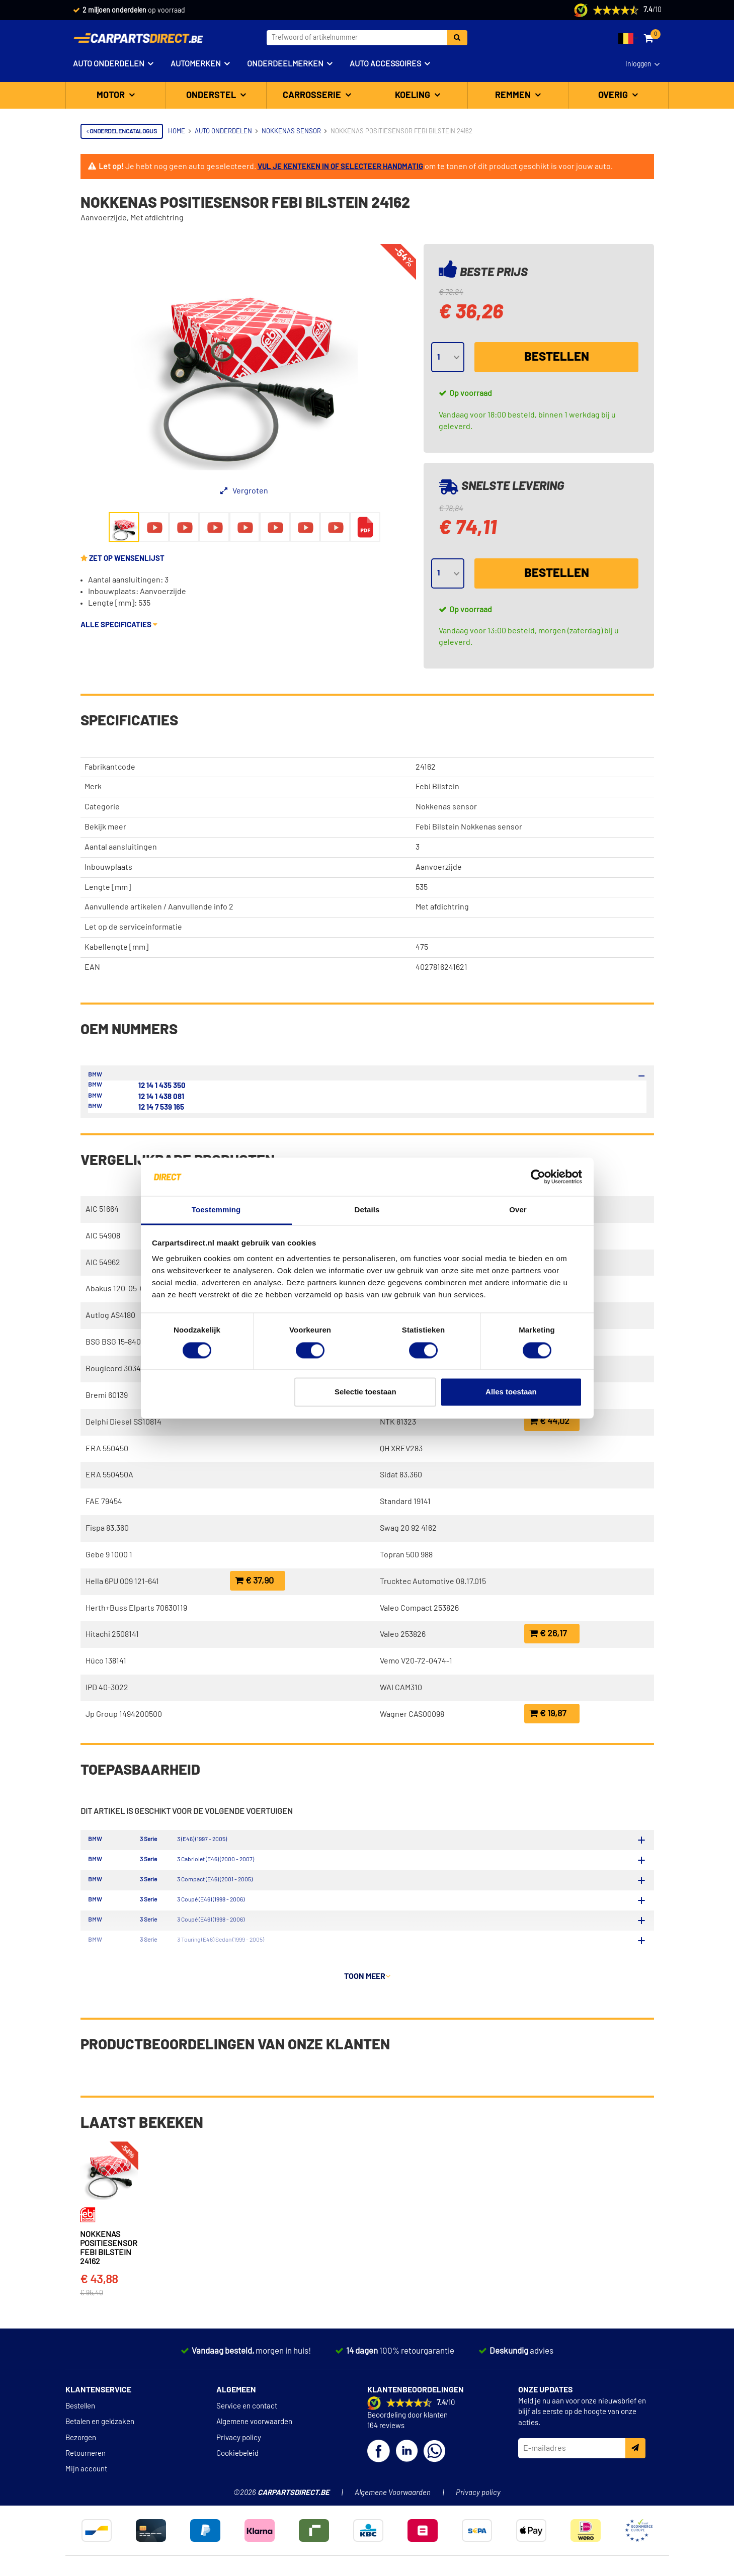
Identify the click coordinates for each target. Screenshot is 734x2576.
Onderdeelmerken (285, 64)
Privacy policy (238, 2461)
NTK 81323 (398, 1422)
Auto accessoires (385, 64)
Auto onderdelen (108, 64)
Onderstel (212, 95)
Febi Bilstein (437, 787)
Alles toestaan (511, 1392)
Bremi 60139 (107, 1395)
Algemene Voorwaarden (393, 2517)
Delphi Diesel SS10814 (123, 1422)
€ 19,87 (547, 1713)
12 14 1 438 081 (161, 1097)
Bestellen (556, 357)
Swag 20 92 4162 (408, 1528)
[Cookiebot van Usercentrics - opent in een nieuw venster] (538, 1176)
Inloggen (638, 64)
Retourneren (85, 2477)
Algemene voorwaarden (254, 2446)
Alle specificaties (118, 625)
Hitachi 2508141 (112, 1634)
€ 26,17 (548, 1633)
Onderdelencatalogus (122, 131)
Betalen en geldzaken (99, 2446)
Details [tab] (367, 1210)
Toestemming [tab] (216, 1210)
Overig (614, 95)
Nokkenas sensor (446, 807)
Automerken (196, 64)
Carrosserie (313, 95)
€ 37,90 (254, 1581)
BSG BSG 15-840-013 (120, 1342)
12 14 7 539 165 (161, 1107)
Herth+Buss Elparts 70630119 (136, 1608)
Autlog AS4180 (110, 1315)
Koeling (413, 95)
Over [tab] (518, 1210)
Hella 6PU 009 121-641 (122, 1581)
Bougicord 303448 (117, 1369)
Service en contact (246, 2430)
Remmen (514, 95)
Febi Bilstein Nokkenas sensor (469, 827)
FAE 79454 (104, 1502)
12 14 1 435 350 (162, 1086)
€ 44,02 (549, 1421)
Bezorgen (80, 2461)
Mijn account (86, 2493)
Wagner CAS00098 (412, 1714)
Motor (112, 95)
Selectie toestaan (365, 1392)
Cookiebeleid (237, 2477)
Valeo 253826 (403, 1634)
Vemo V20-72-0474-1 (416, 1661)
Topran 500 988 (406, 1555)
